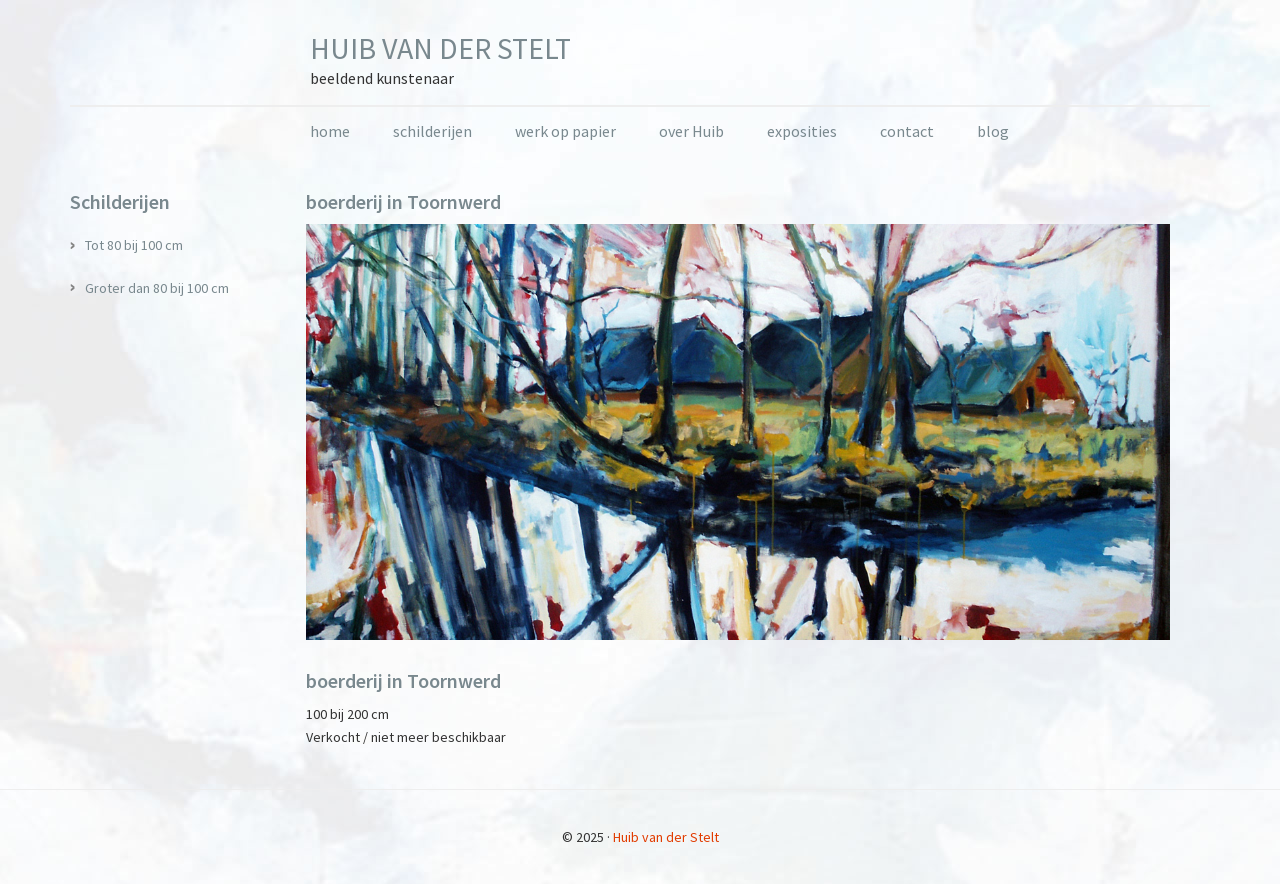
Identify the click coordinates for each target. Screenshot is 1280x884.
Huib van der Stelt (440, 48)
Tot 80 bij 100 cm (134, 245)
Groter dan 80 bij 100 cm (157, 288)
